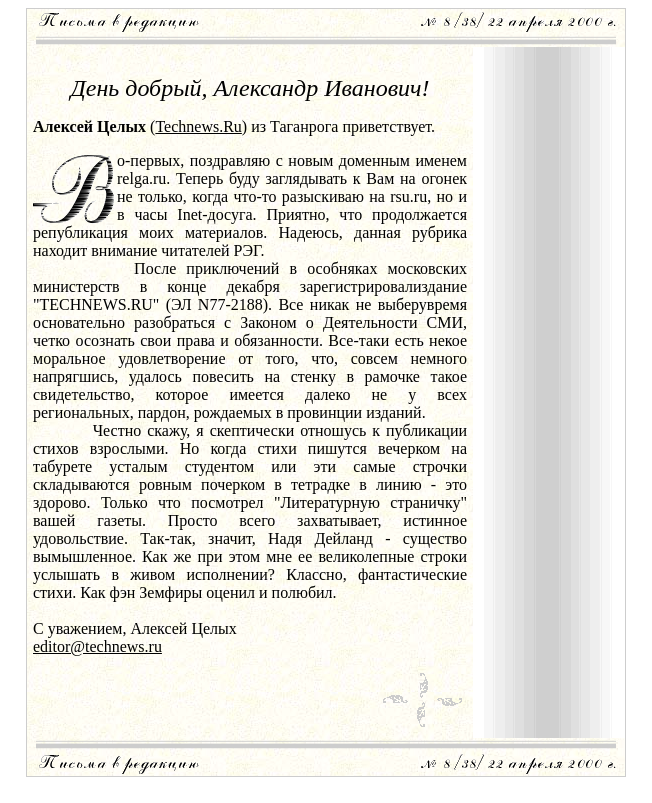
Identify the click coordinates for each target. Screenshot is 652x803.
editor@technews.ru (97, 646)
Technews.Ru (198, 126)
